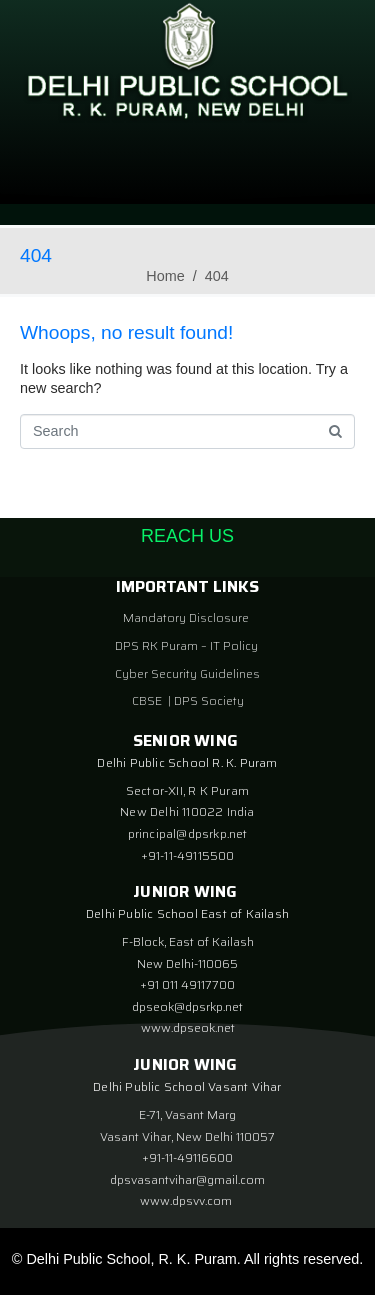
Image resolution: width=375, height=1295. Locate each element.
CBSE (148, 700)
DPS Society (209, 700)
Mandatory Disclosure (186, 617)
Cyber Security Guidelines (187, 673)
